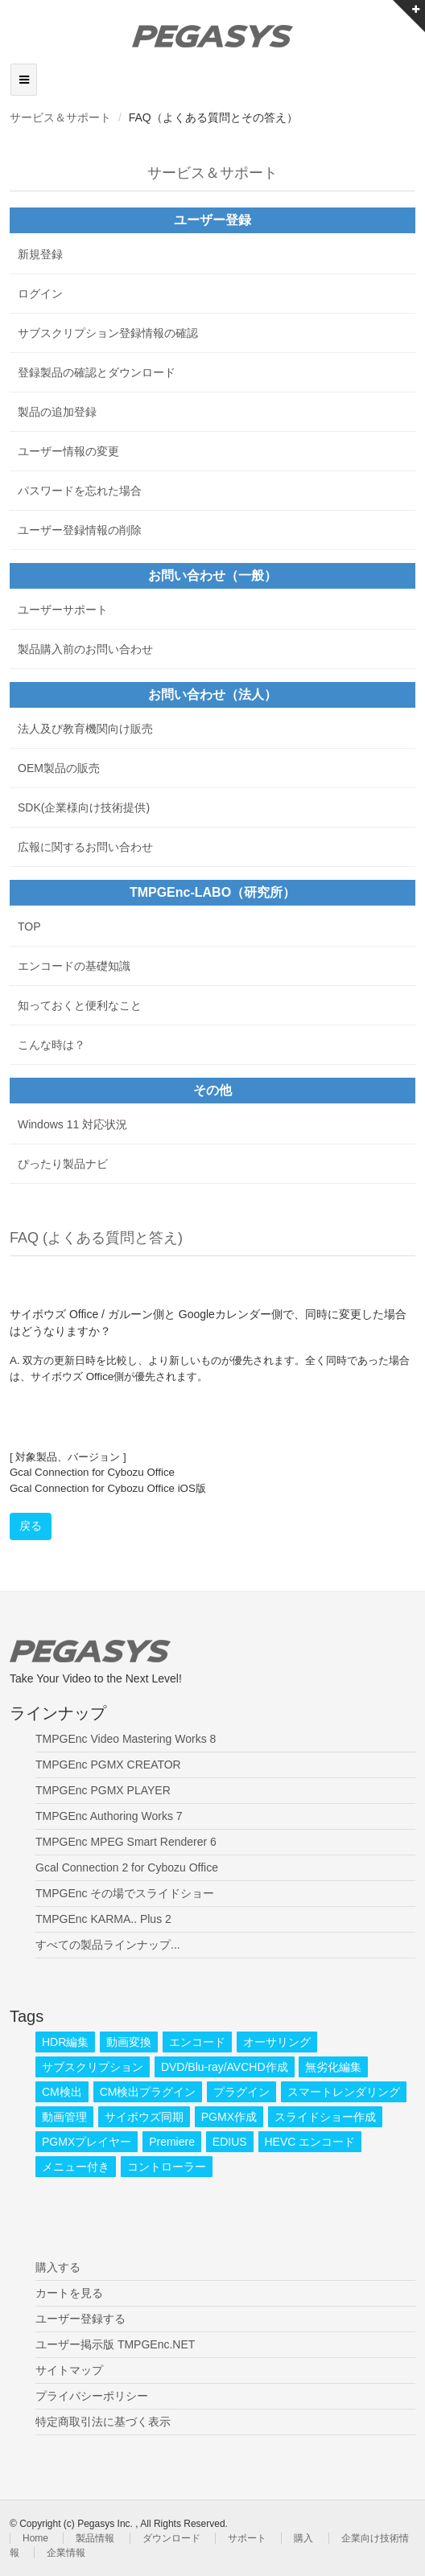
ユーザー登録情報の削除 (80, 530)
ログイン (40, 293)
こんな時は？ (51, 1044)
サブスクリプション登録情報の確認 (108, 333)
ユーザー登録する (80, 2318)
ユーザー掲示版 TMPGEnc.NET (115, 2344)
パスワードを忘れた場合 (80, 490)
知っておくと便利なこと (80, 1005)
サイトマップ (69, 2370)
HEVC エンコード (310, 2141)
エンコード (197, 2042)
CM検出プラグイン (148, 2091)
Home (35, 2538)
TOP (29, 926)
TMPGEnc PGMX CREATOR (108, 1764)
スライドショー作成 (325, 2116)
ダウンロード (171, 2538)
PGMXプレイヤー (86, 2141)
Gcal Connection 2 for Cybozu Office (126, 1867)
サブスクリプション (92, 2066)
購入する (57, 2267)
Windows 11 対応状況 (72, 1124)
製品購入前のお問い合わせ (85, 649)
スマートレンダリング (343, 2091)
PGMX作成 (229, 2116)
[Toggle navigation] (23, 80)
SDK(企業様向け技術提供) (84, 807)
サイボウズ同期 (144, 2116)
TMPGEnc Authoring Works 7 (109, 1816)
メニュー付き (75, 2166)
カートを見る (69, 2292)
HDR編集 (65, 2042)
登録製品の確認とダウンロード (96, 372)
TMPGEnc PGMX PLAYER (103, 1790)
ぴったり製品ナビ (63, 1163)
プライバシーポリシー (91, 2395)
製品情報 (95, 2538)
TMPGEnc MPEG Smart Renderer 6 (126, 1841)
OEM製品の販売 (59, 768)
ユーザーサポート (63, 609)
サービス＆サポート (60, 117)
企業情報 (66, 2552)
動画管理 (64, 2116)
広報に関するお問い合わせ (85, 846)
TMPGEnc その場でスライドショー (124, 1893)
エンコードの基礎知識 (74, 965)
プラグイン (241, 2091)
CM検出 (62, 2091)
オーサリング (277, 2042)
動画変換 (128, 2042)
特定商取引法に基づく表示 (103, 2421)
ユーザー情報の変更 (68, 451)
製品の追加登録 (57, 411)
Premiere (172, 2141)
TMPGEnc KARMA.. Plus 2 (103, 1918)
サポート (247, 2538)
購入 (303, 2538)
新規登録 (40, 254)
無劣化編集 (333, 2066)
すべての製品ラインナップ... (107, 1944)
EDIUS (229, 2141)
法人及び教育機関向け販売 (85, 728)
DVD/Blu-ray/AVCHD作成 (224, 2066)
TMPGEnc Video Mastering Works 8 (125, 1738)
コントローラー (166, 2166)
